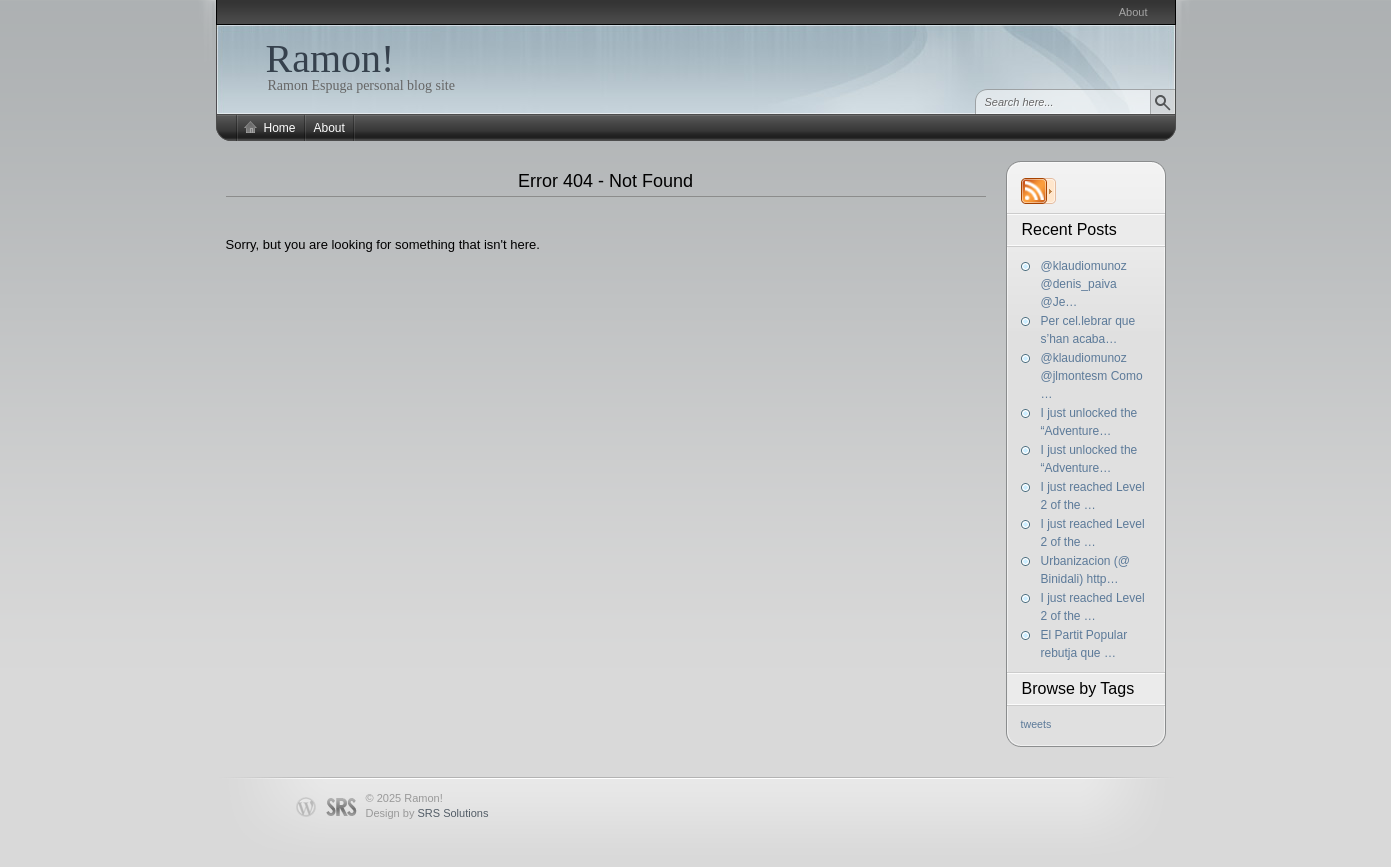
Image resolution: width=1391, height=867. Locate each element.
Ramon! (330, 58)
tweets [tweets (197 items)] (1036, 724)
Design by (427, 813)
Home (280, 128)
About (1133, 12)
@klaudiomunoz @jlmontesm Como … (1092, 376)
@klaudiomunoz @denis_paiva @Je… (1084, 284)
